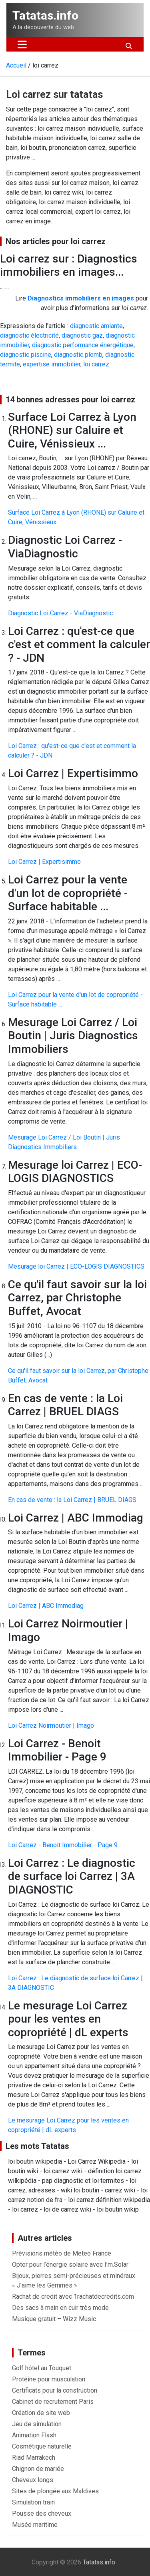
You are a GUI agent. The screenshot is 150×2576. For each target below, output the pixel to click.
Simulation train (33, 2502)
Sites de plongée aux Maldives (55, 2491)
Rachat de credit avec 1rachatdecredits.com (73, 2296)
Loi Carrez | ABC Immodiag (46, 1605)
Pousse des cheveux (41, 2513)
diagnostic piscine (25, 354)
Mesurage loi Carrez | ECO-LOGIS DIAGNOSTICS (76, 1266)
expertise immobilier (51, 364)
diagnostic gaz (82, 335)
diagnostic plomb (78, 354)
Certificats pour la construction (54, 2390)
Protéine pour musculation (48, 2379)
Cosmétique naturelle (42, 2446)
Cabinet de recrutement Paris (53, 2401)
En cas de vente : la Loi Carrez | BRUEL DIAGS (72, 1500)
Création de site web (41, 2413)
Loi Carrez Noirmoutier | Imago (51, 1725)
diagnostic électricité (29, 335)
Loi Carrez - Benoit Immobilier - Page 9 (63, 1845)
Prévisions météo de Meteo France (61, 2253)
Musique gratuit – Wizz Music (54, 2319)
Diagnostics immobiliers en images (81, 298)
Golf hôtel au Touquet (41, 2368)
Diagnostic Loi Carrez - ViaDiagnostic (60, 613)
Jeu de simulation (37, 2424)
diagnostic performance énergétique (83, 345)
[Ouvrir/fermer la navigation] (22, 44)
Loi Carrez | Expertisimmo (44, 861)
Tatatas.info (45, 15)
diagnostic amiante (96, 326)
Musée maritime (35, 2524)
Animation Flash (34, 2435)
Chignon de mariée (38, 2469)
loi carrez (96, 364)
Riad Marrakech (33, 2457)
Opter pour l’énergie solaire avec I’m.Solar (70, 2264)
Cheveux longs (32, 2480)
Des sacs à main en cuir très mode (60, 2307)
